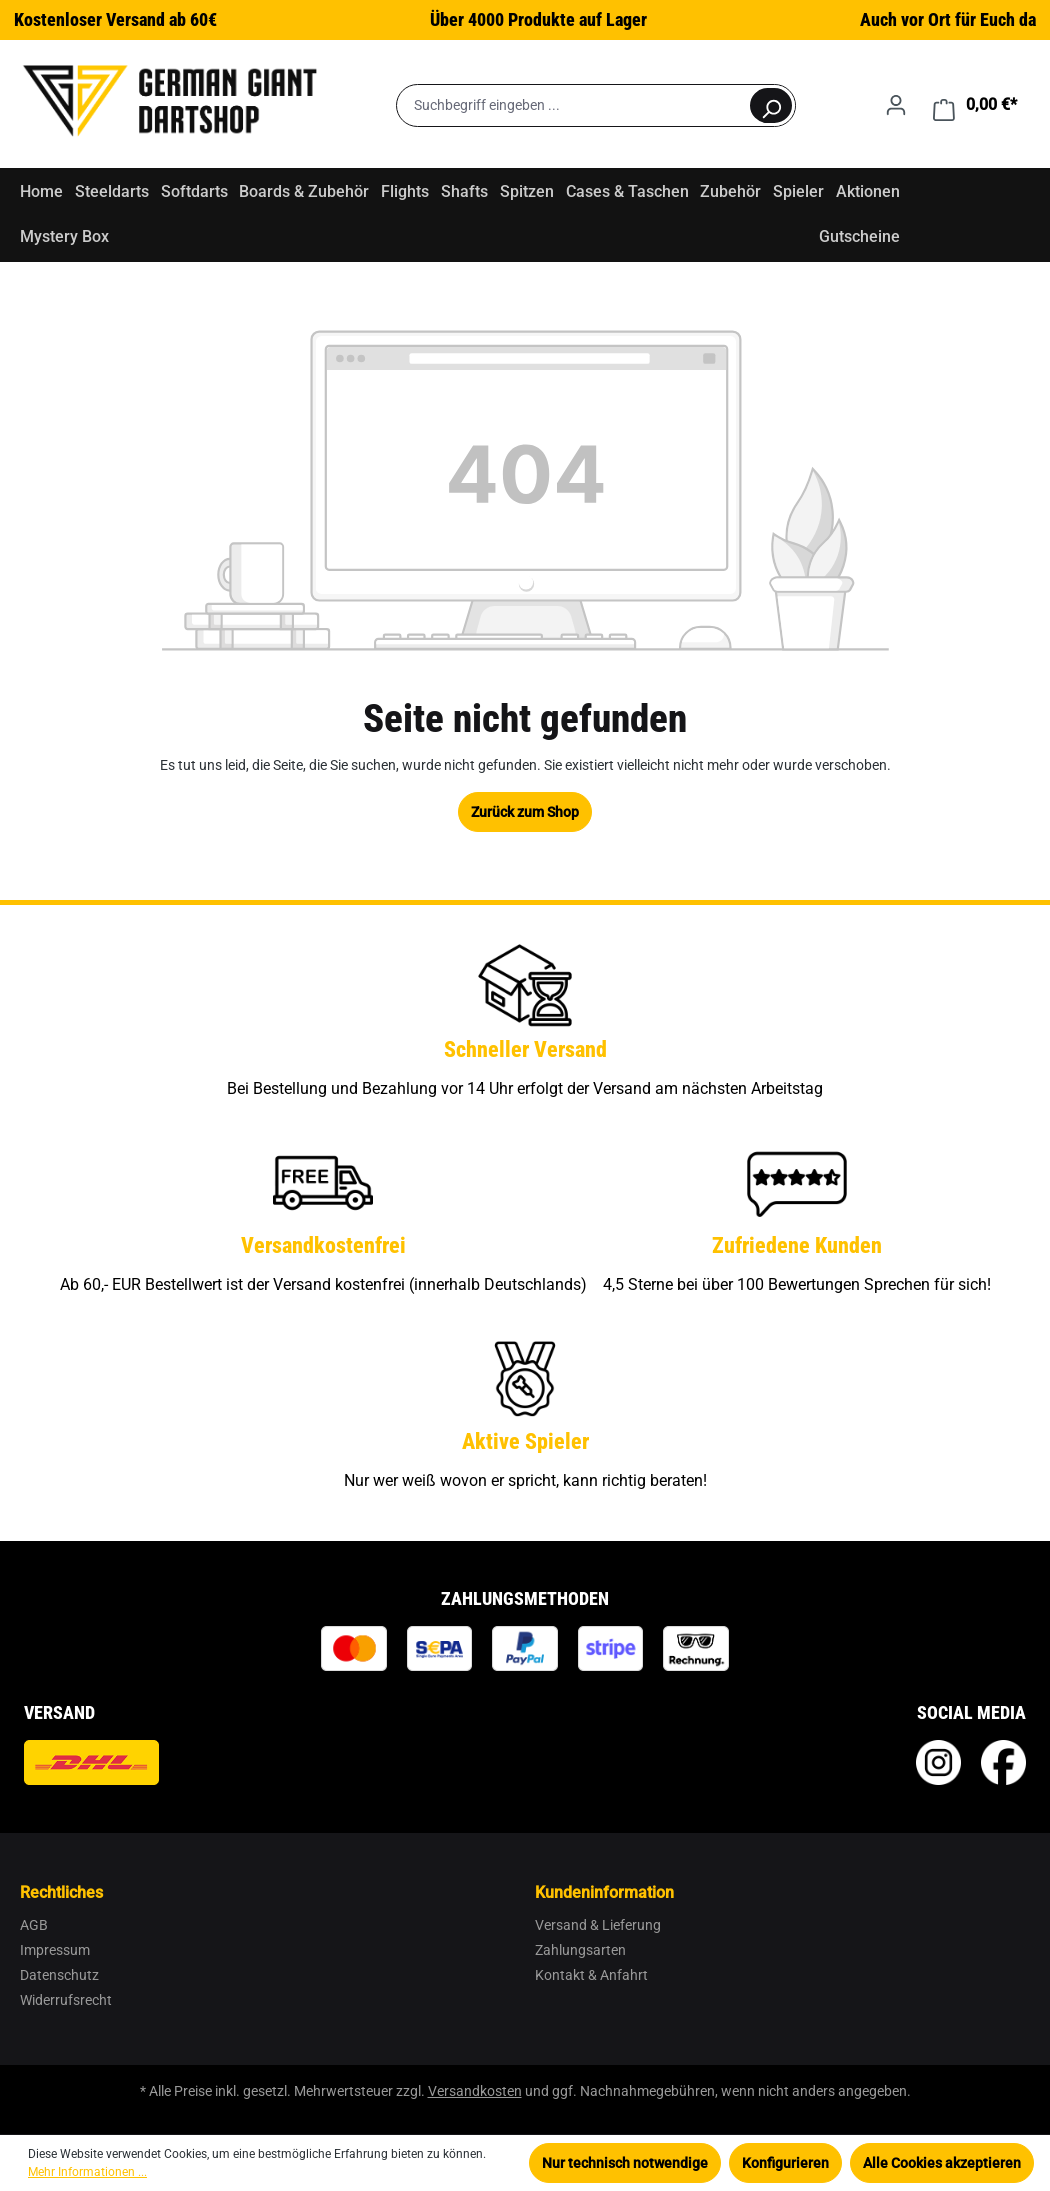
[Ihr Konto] (896, 105)
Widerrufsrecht (66, 2000)
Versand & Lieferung (598, 1925)
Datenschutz (59, 1975)
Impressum (55, 1950)
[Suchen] (771, 105)
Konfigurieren (785, 2163)
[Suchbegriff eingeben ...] (572, 105)
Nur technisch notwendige (625, 2163)
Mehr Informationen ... (87, 2172)
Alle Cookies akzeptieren (942, 2163)
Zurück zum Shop (525, 812)
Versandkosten (475, 2091)
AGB (34, 1925)
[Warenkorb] (975, 105)
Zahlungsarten (580, 1950)
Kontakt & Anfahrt (591, 1975)
